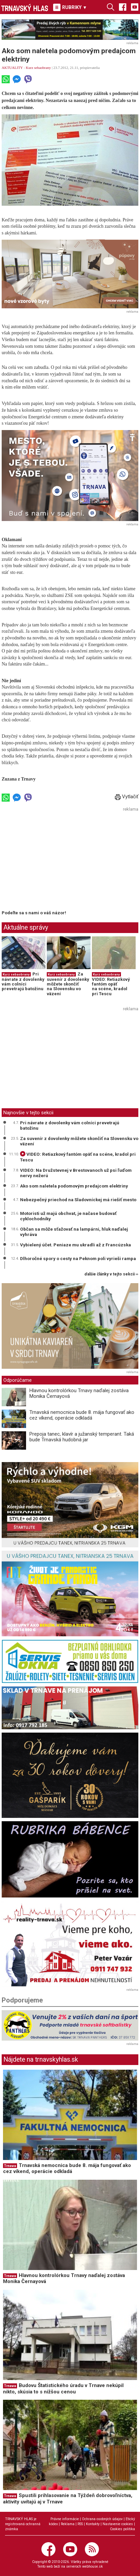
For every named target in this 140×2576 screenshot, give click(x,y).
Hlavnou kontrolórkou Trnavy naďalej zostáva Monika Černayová (79, 1393)
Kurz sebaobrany (38, 68)
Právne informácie (64, 2519)
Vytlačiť (126, 797)
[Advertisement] (58, 860)
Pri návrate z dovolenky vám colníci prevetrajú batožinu (23, 981)
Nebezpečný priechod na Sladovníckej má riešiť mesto (78, 1199)
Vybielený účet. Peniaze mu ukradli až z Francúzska (75, 1244)
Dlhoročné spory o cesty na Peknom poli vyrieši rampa (78, 1258)
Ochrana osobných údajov (102, 2519)
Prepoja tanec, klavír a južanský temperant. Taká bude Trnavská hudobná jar (81, 1437)
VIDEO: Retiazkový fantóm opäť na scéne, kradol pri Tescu (111, 986)
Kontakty (93, 2524)
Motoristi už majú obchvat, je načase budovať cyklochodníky (68, 1216)
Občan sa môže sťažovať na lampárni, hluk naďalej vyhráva (74, 1231)
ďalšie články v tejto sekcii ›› (111, 1274)
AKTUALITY (12, 68)
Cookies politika (122, 2529)
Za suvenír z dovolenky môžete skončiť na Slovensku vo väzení (68, 983)
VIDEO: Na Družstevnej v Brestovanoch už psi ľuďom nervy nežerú (76, 1172)
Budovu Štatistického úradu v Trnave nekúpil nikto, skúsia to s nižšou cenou (63, 2388)
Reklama (68, 2524)
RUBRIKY (70, 7)
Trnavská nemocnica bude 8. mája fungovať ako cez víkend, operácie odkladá (81, 1415)
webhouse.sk (92, 2566)
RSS (80, 2524)
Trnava (10, 2166)
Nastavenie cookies (118, 2524)
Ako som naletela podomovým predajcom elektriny (74, 1186)
